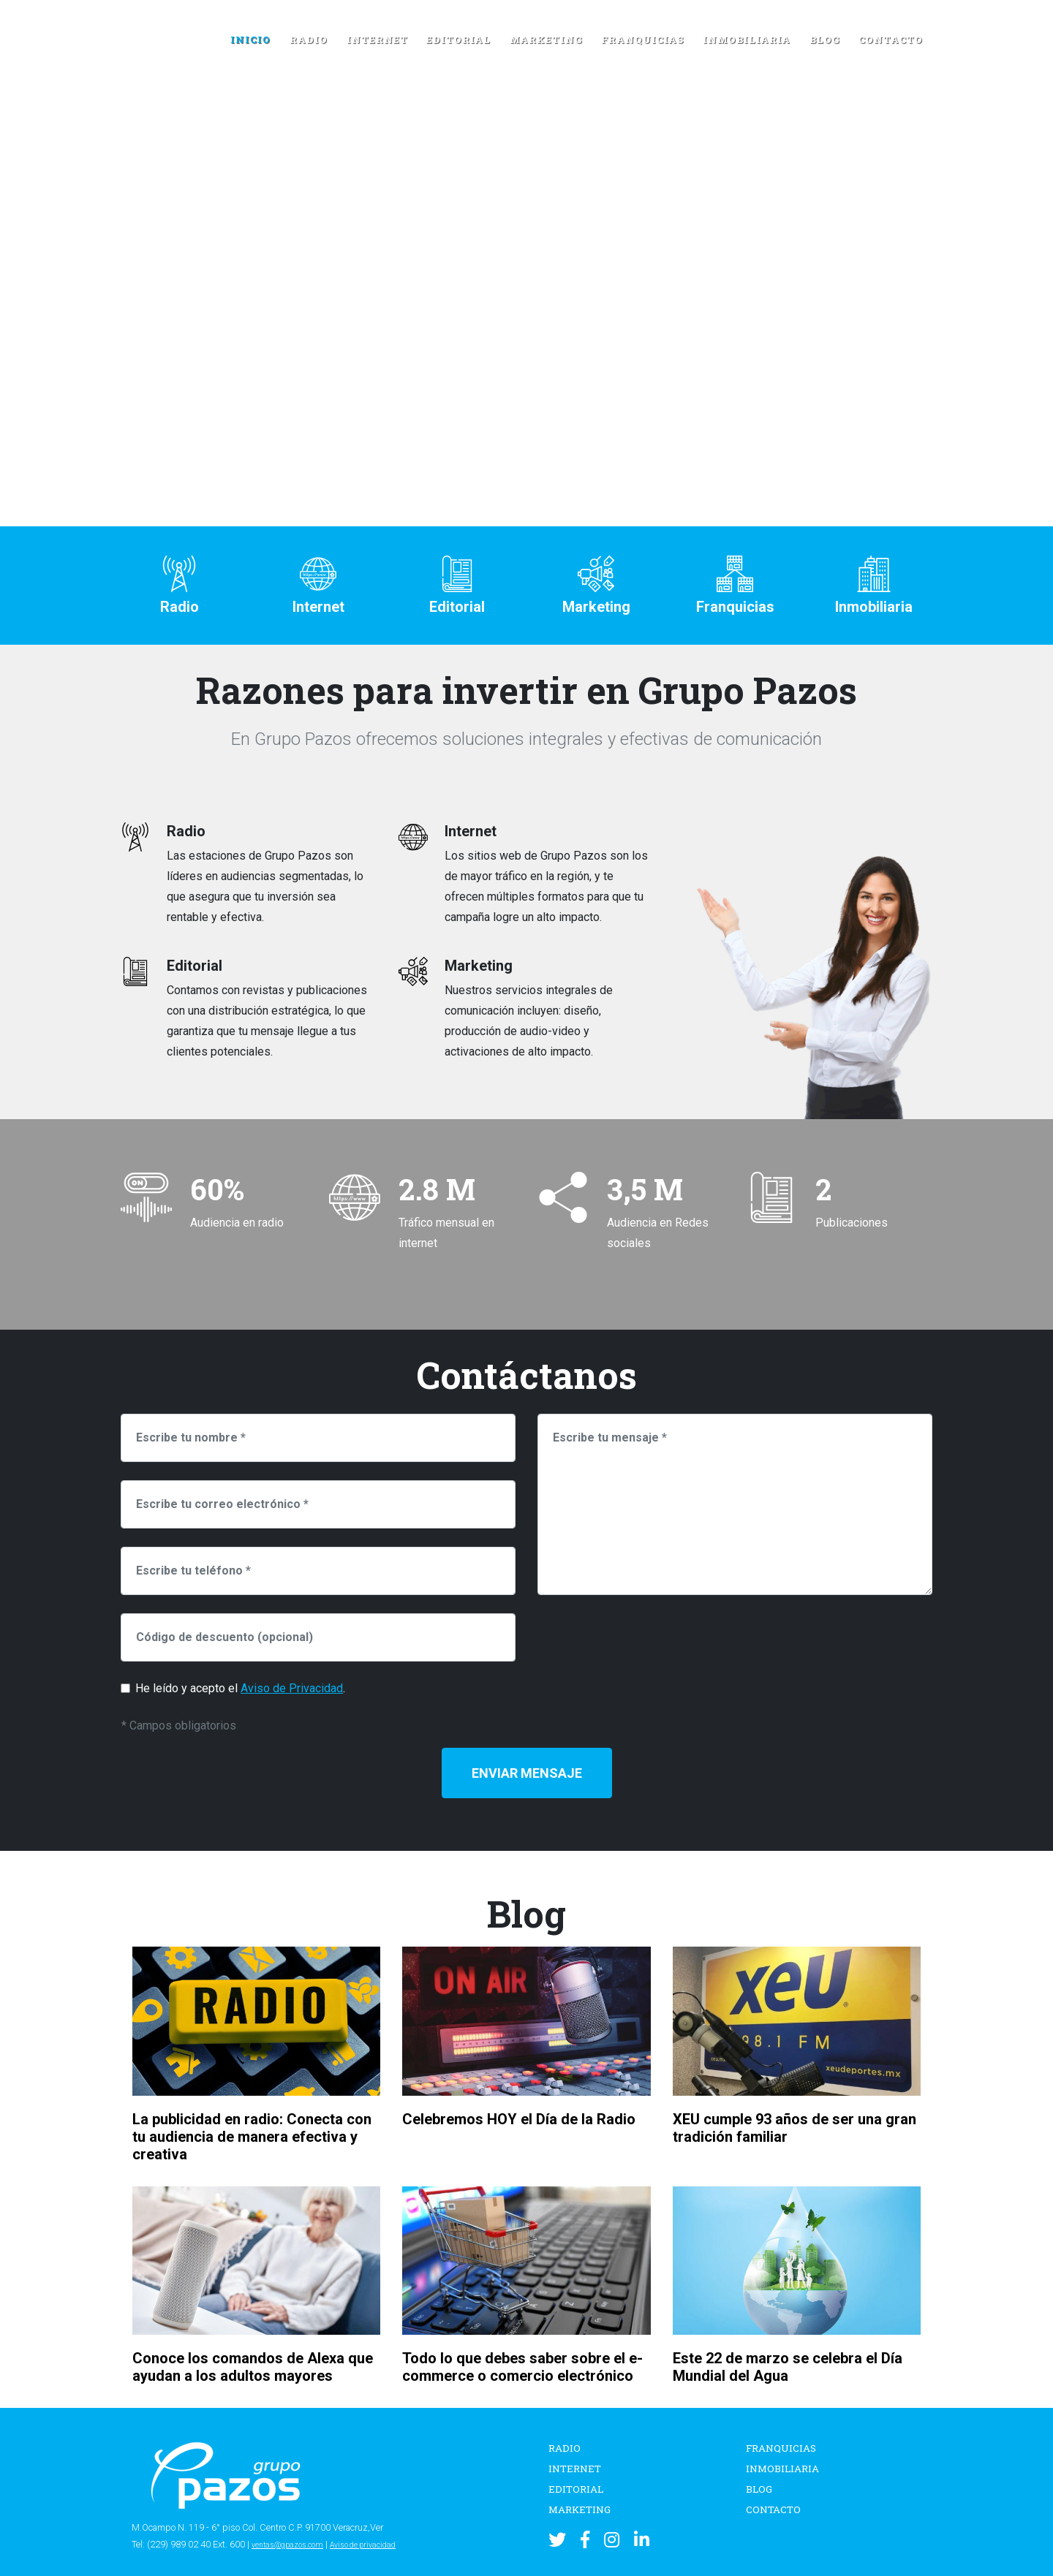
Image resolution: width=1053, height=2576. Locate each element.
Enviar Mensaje (527, 1773)
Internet (377, 39)
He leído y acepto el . (240, 1688)
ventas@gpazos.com (294, 2544)
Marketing (546, 39)
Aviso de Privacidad (292, 1688)
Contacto (890, 39)
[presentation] (648, 1641)
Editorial (458, 39)
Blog (824, 39)
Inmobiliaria (746, 39)
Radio (309, 39)
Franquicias (642, 39)
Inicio (250, 39)
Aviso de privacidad (383, 2544)
